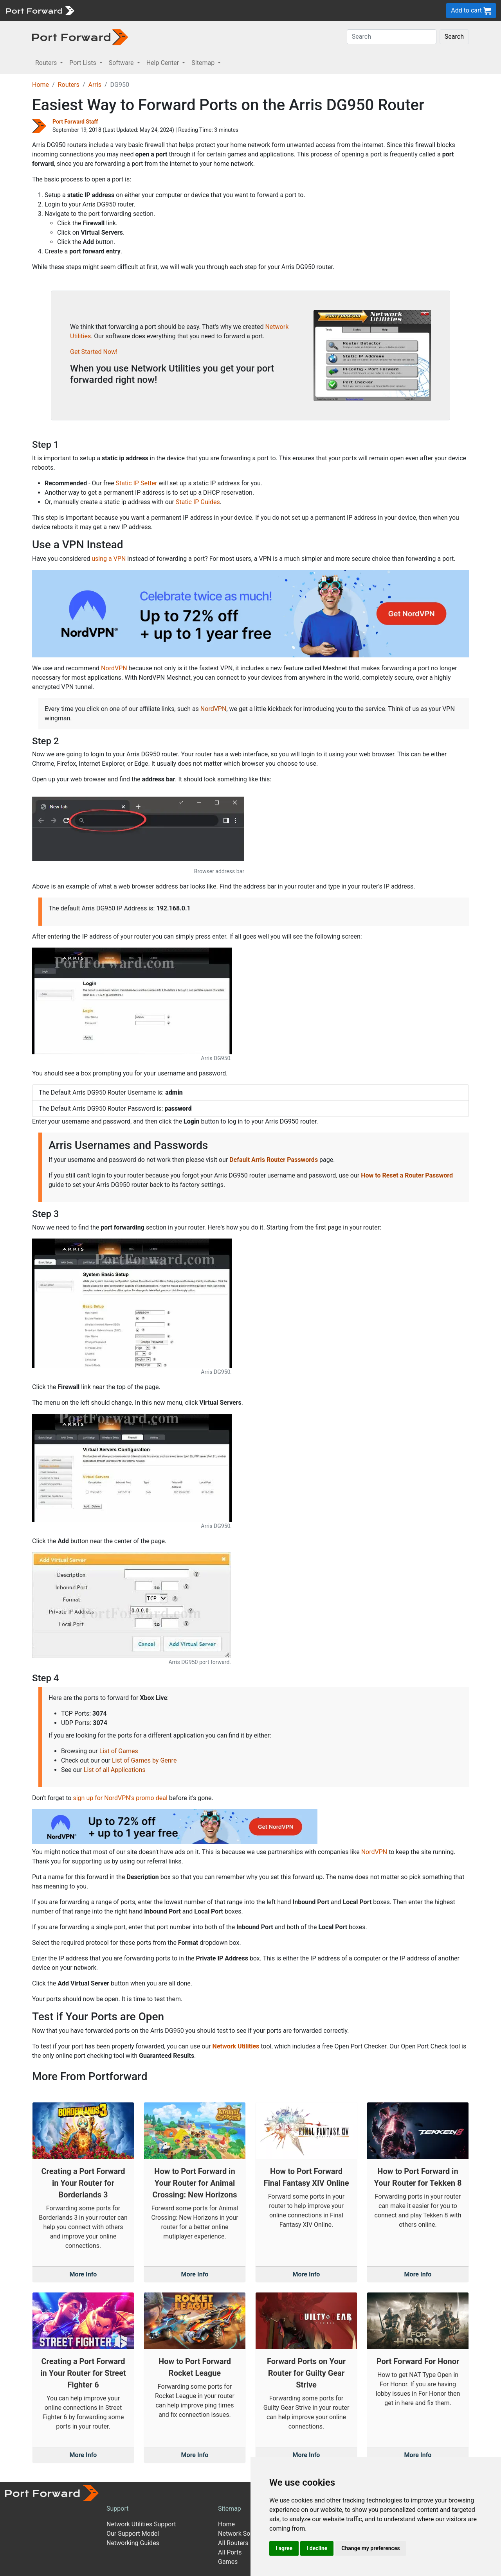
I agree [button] (284, 2548)
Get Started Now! (93, 351)
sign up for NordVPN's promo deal (120, 1798)
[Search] (391, 36)
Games (228, 2561)
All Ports (230, 2552)
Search (454, 36)
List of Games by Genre (144, 1760)
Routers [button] (46, 62)
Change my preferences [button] (370, 2548)
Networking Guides (132, 2543)
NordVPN (114, 668)
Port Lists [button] (83, 62)
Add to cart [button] (471, 11)
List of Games (118, 1751)
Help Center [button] (163, 62)
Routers (68, 84)
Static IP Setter (136, 483)
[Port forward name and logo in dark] (80, 36)
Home (40, 84)
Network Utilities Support (141, 2524)
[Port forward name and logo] (40, 10)
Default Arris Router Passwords (273, 1159)
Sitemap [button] (203, 62)
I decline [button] (316, 2548)
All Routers (233, 2543)
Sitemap (229, 2508)
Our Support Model (132, 2533)
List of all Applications (115, 1770)
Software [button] (122, 62)
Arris (94, 84)
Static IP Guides (198, 502)
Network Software (243, 2533)
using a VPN (109, 558)
